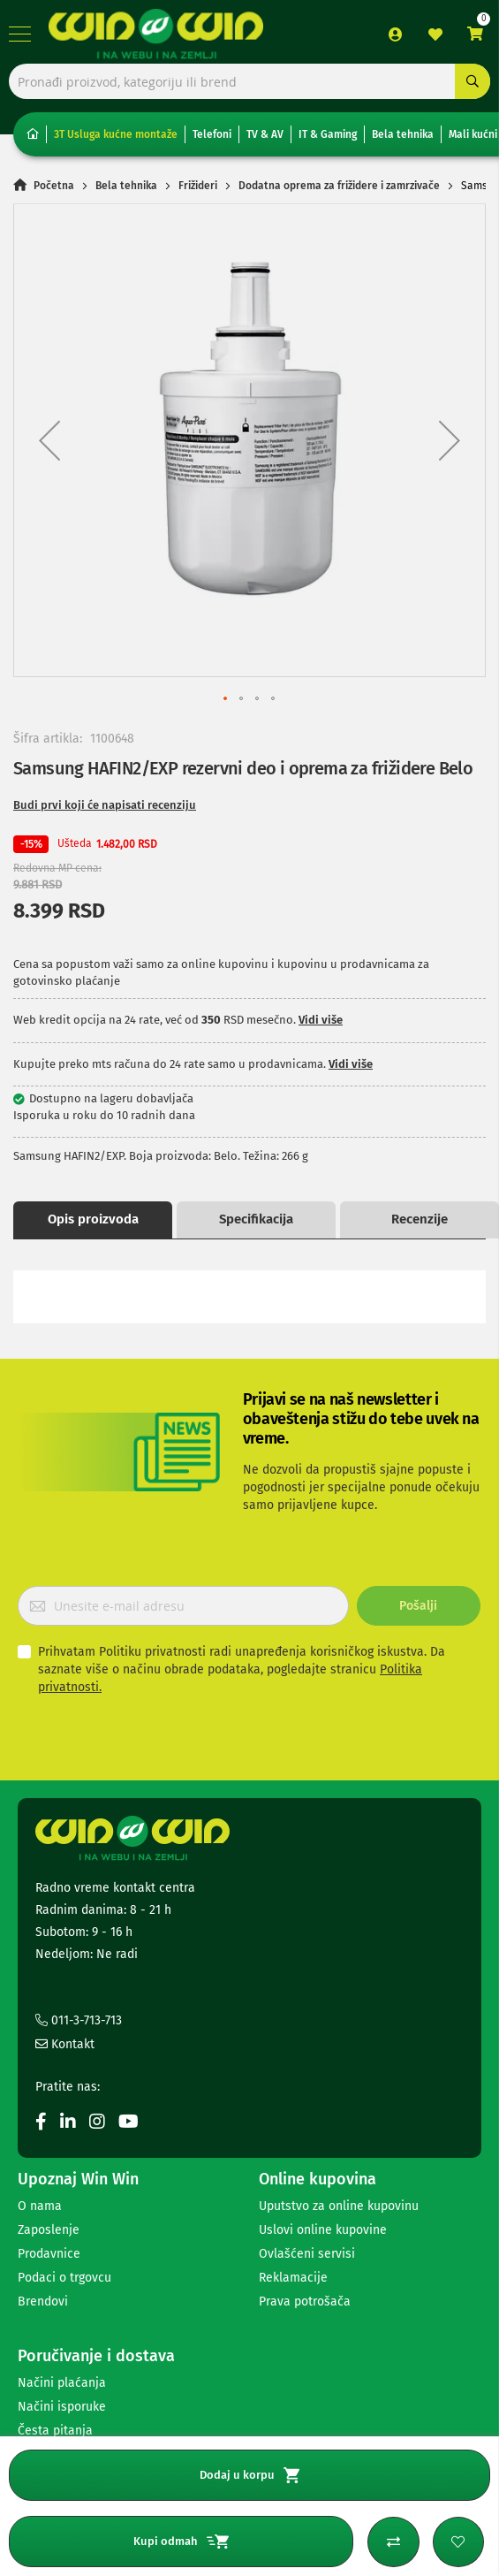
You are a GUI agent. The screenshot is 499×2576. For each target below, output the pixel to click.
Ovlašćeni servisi (307, 2253)
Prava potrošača (305, 2301)
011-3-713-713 (78, 2020)
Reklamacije (293, 2277)
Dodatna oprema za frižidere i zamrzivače (339, 185)
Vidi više (321, 1019)
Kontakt (65, 2044)
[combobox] (249, 81)
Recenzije (419, 1219)
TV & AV (265, 134)
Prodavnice (49, 2253)
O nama (40, 2206)
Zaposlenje (48, 2229)
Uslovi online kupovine (323, 2229)
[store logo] (156, 33)
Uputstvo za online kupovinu (339, 2206)
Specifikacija (256, 1219)
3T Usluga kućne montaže (116, 134)
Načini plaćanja (62, 2382)
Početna (54, 185)
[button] (49, 440)
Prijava (396, 34)
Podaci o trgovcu (64, 2277)
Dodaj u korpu (249, 2475)
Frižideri (197, 185)
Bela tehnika (403, 134)
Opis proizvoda (93, 1219)
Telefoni (212, 134)
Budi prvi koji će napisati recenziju (104, 805)
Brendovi (43, 2301)
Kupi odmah (181, 2541)
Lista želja (435, 34)
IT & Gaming (328, 134)
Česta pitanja (55, 2430)
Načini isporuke (62, 2406)
